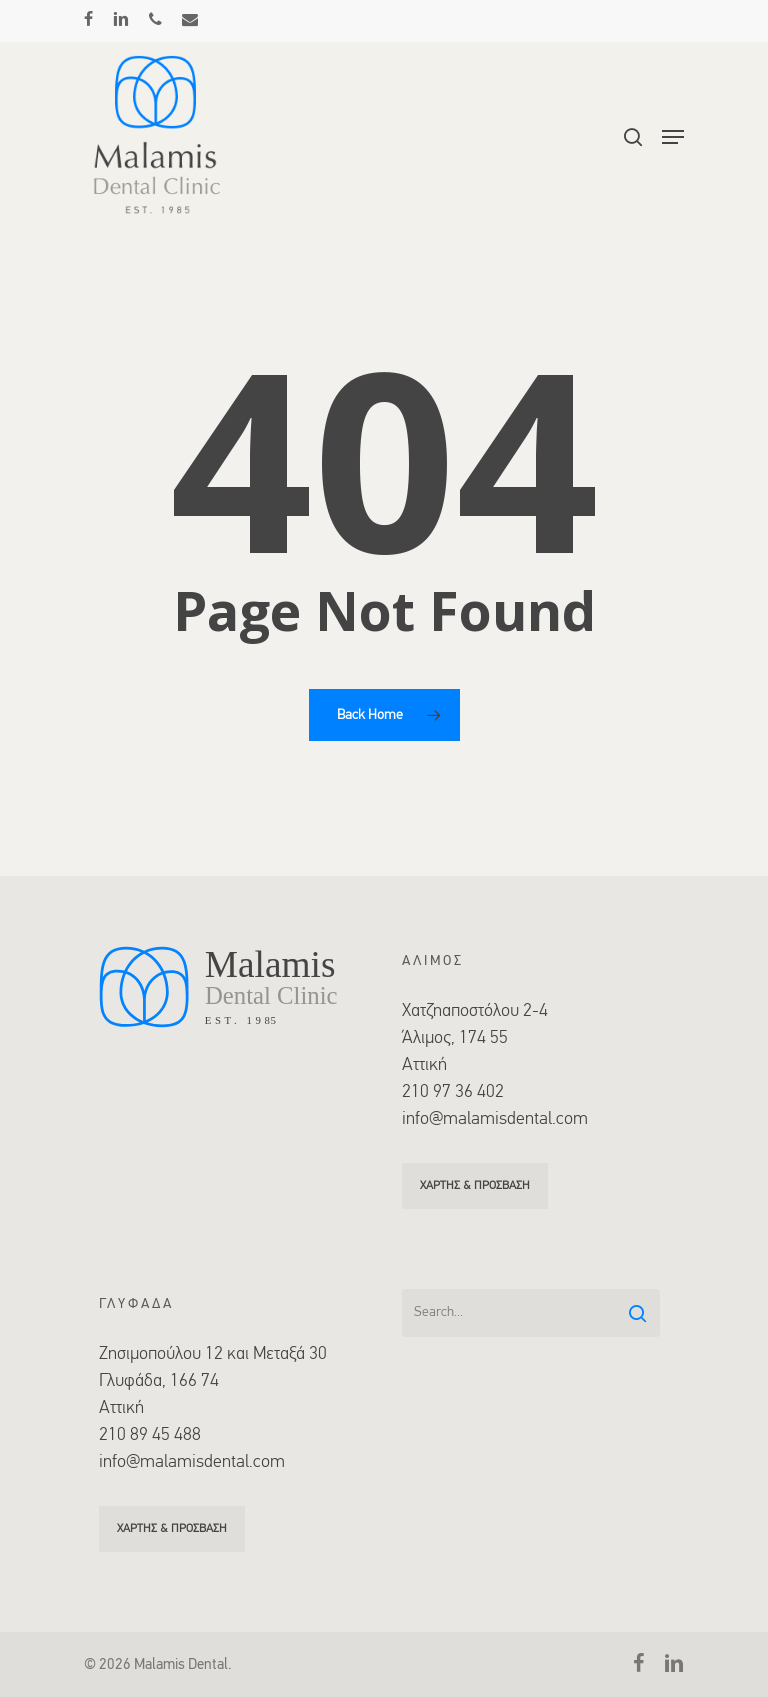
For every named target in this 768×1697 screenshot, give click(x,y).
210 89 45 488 (150, 1435)
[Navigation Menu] (673, 137)
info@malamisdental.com (495, 1119)
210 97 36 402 (453, 1092)
